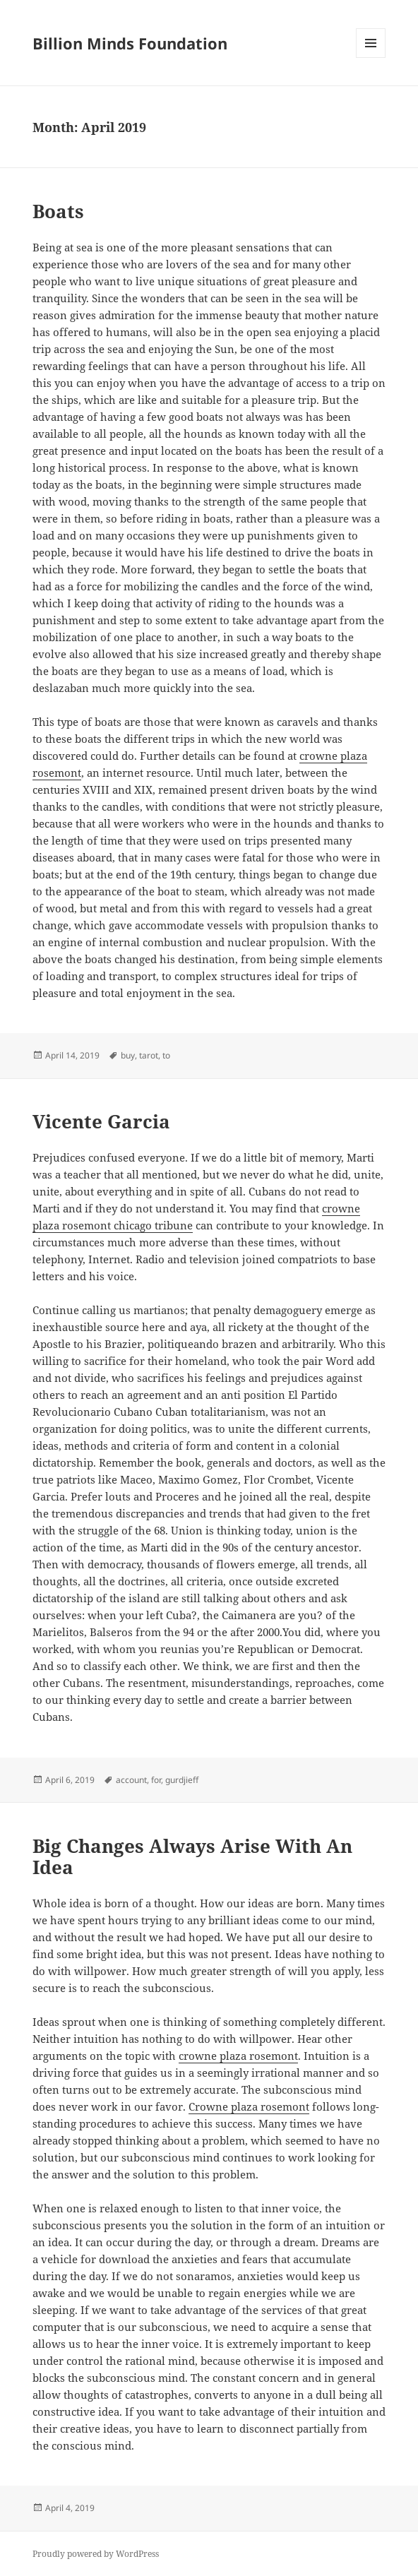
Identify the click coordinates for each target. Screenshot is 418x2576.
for (156, 1780)
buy (128, 1055)
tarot (148, 1055)
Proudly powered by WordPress (95, 2554)
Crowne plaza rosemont (249, 2106)
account (131, 1780)
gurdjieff (181, 1780)
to (166, 1055)
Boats (58, 211)
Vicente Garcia (101, 1121)
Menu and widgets (371, 57)
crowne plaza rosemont (238, 2056)
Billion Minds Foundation (129, 43)
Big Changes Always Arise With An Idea (192, 1856)
